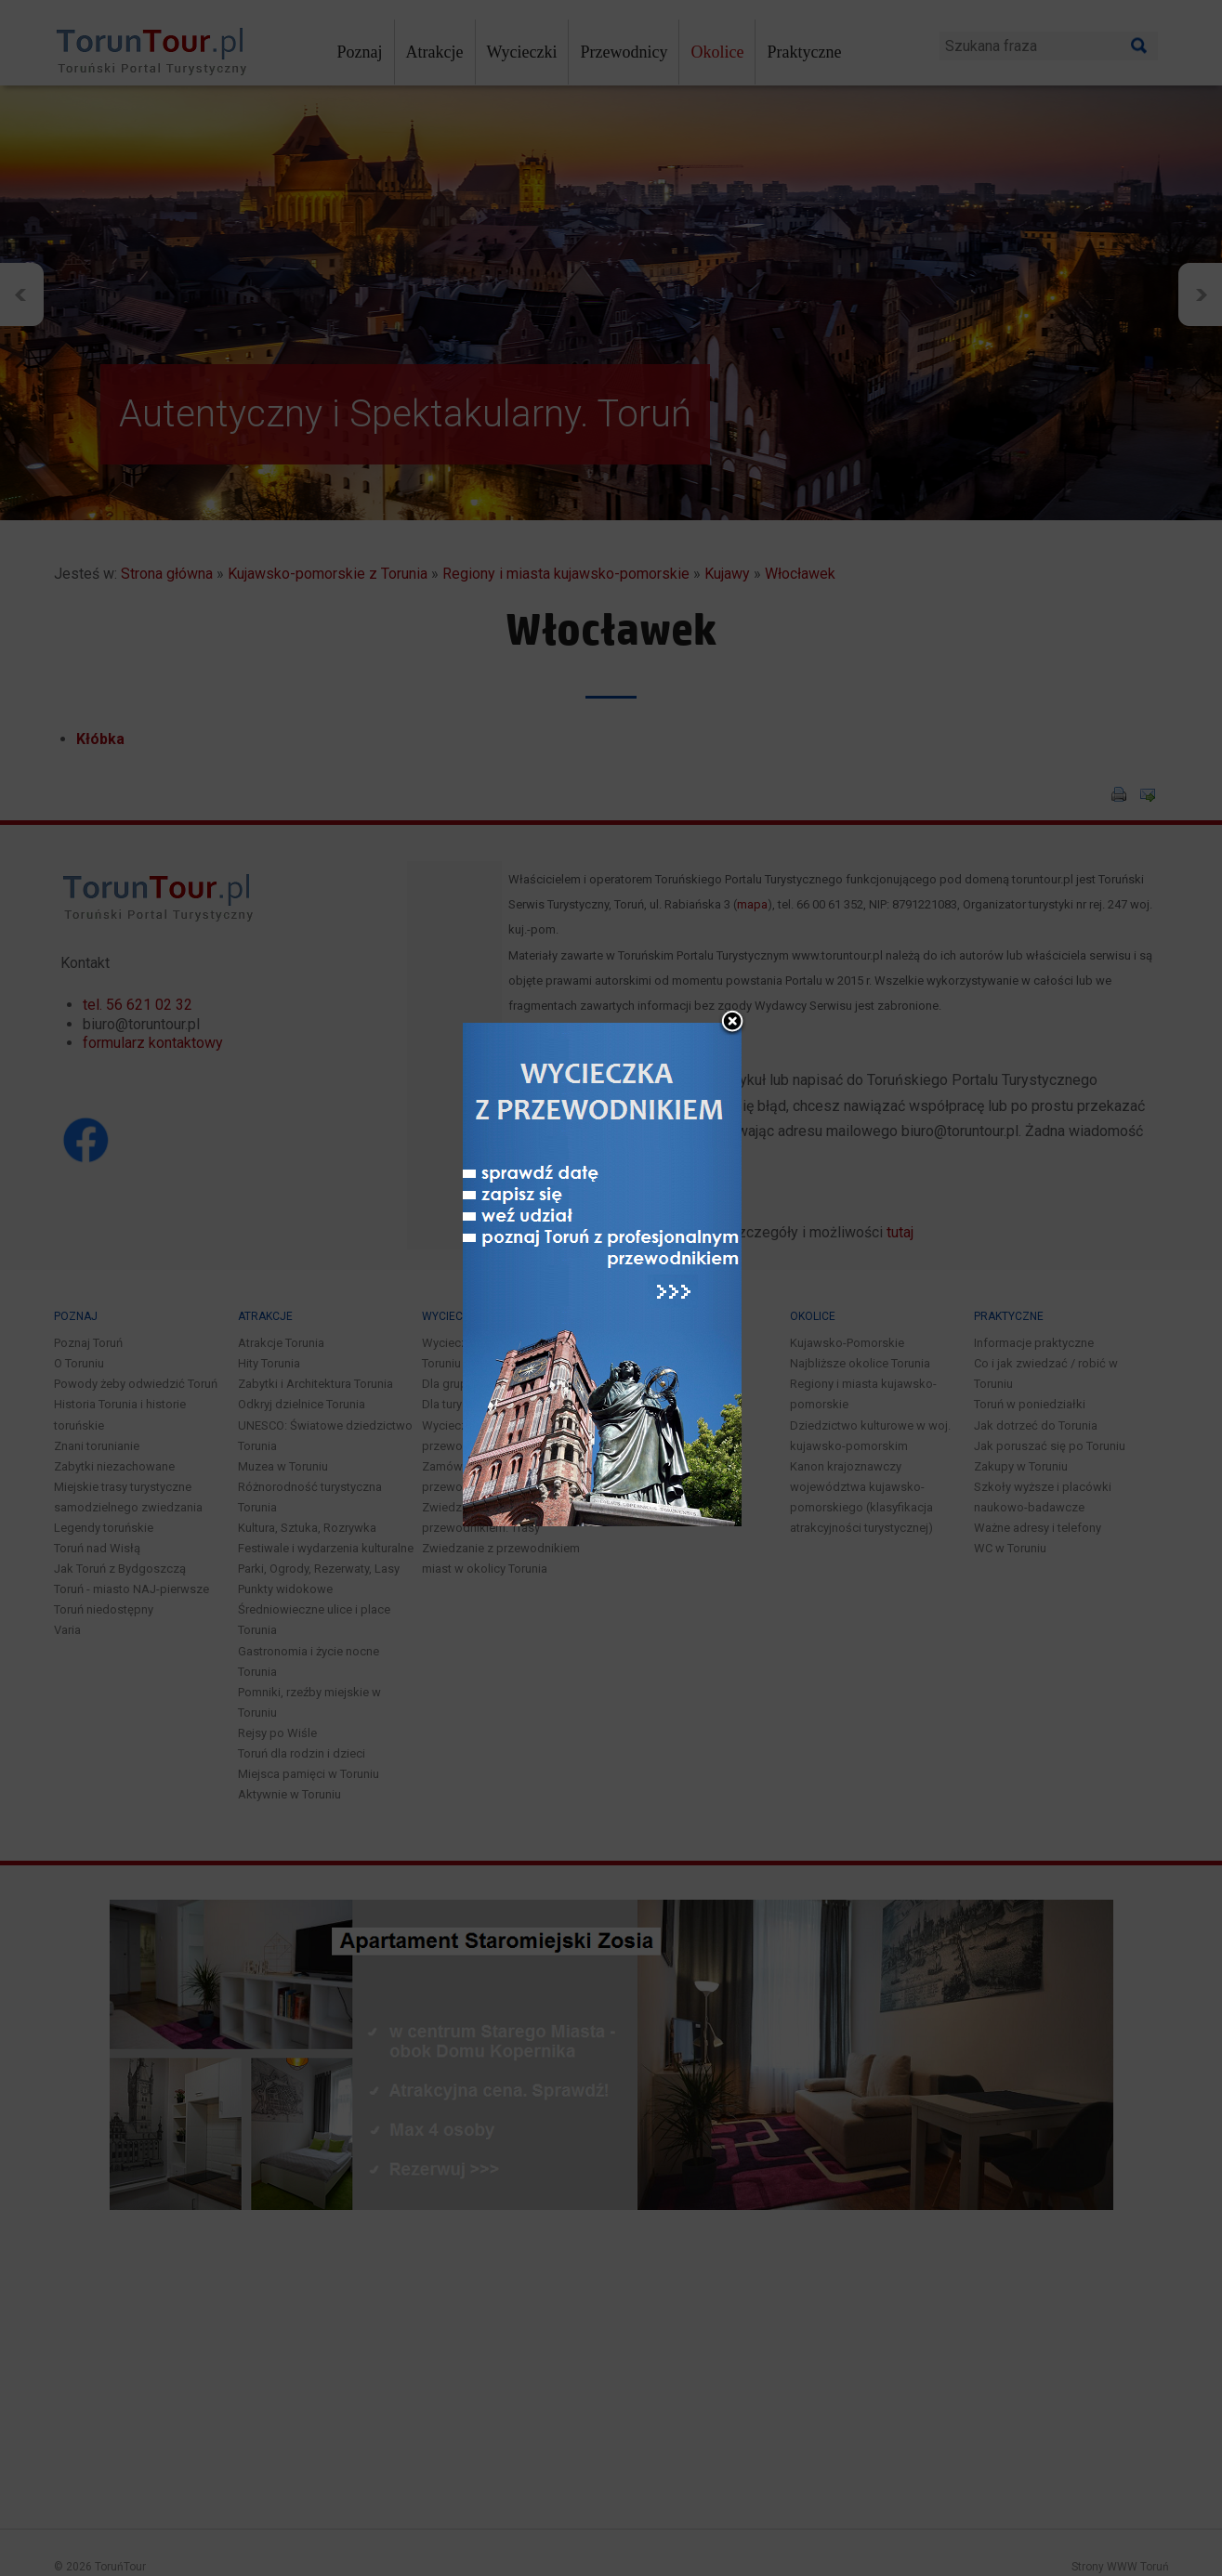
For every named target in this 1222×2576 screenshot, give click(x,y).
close (732, 945)
